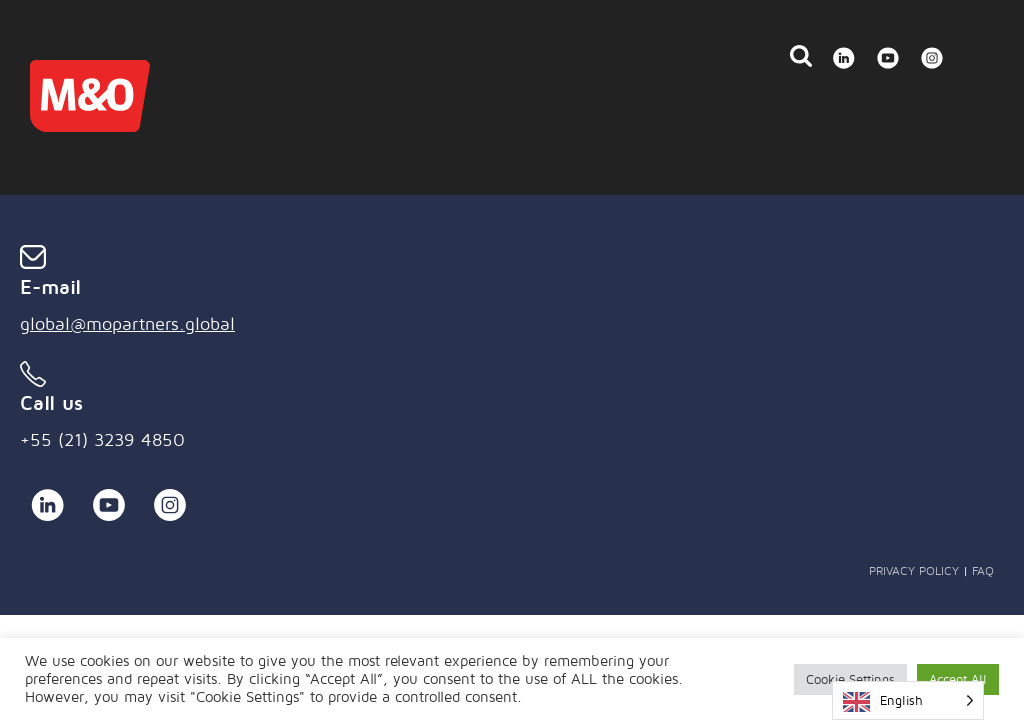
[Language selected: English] (908, 700)
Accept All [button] (958, 679)
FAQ (983, 570)
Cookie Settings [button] (850, 679)
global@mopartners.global (127, 323)
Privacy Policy (914, 570)
